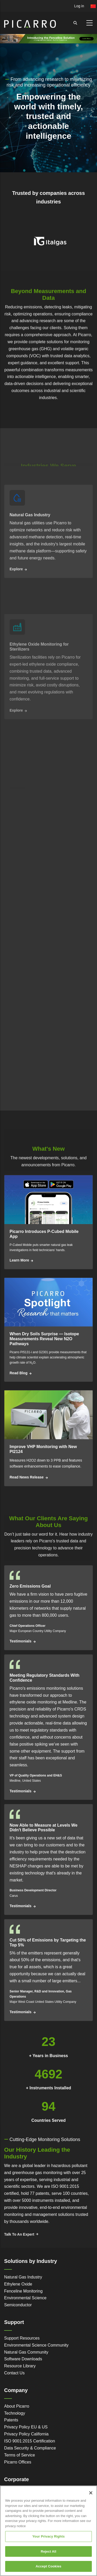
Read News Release (27, 1477)
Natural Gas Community (26, 2352)
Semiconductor (18, 2305)
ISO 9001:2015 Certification (29, 2441)
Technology (14, 2413)
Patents (11, 2420)
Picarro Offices (17, 2462)
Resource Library (20, 2366)
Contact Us (14, 2373)
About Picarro (16, 2406)
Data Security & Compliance (30, 2448)
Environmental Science (25, 2298)
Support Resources (22, 2338)
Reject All (48, 2556)
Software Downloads (23, 2359)
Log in (79, 6)
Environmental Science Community (36, 2345)
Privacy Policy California (26, 2434)
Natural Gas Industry (23, 2277)
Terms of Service (19, 2455)
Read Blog (18, 1373)
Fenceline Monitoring (23, 2291)
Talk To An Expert (19, 2234)
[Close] (90, 2497)
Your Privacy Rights (48, 2541)
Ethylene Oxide (18, 2284)
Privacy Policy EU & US (26, 2427)
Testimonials (21, 1641)
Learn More (19, 1260)
